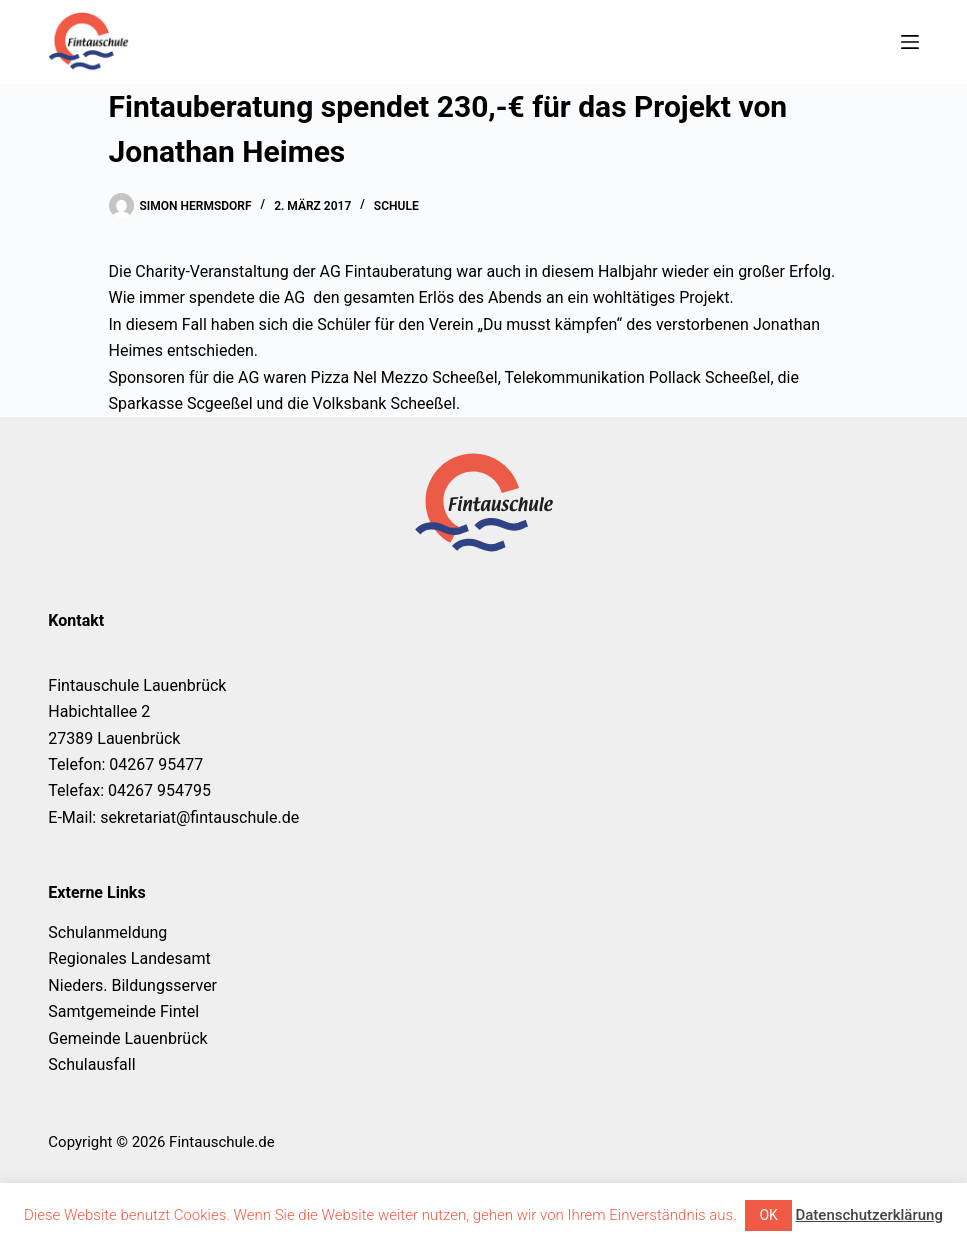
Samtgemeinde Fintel (123, 1011)
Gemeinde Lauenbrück (127, 1038)
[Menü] (910, 42)
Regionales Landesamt (129, 958)
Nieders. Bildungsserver (132, 985)
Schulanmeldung (107, 932)
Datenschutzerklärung (868, 1215)
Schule (396, 206)
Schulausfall (91, 1064)
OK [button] (768, 1215)
